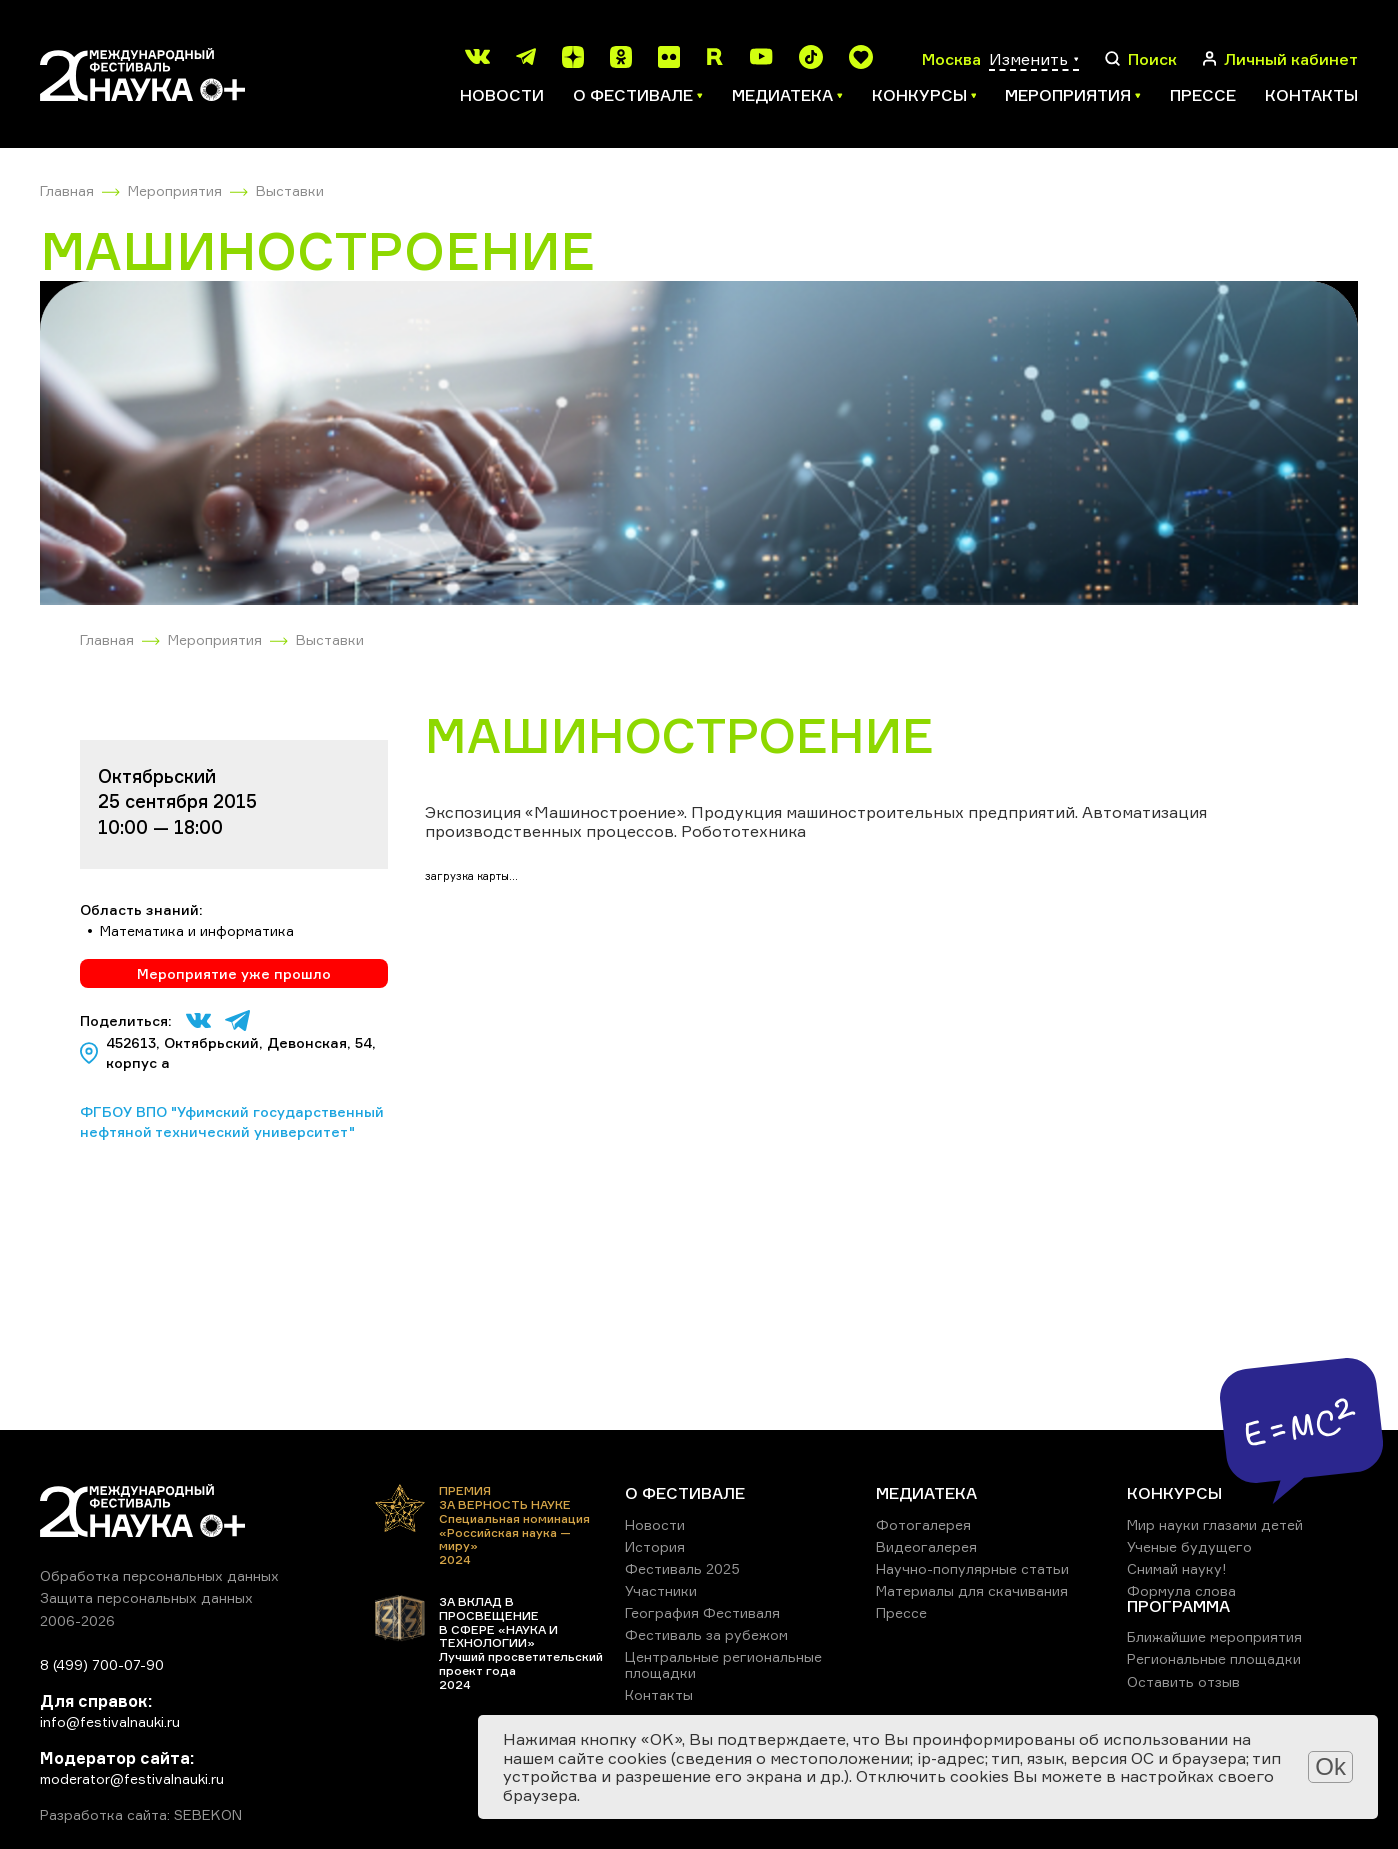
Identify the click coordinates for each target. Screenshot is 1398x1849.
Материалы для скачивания (972, 1590)
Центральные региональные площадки (723, 1664)
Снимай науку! (1177, 1568)
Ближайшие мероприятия (1214, 1636)
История (655, 1546)
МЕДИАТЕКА (926, 1493)
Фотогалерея (923, 1524)
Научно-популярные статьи (972, 1568)
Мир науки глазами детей (1215, 1524)
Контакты (1311, 95)
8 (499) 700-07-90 (102, 1664)
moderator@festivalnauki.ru (132, 1778)
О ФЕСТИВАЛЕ (685, 1493)
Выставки (290, 190)
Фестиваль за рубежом (706, 1634)
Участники (661, 1590)
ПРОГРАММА (1178, 1606)
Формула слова (1181, 1590)
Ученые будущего (1189, 1546)
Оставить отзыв (1183, 1681)
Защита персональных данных (146, 1597)
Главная (67, 190)
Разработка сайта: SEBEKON (141, 1815)
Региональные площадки (1214, 1658)
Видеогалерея (926, 1546)
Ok (1330, 1766)
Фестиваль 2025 (682, 1568)
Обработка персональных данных (159, 1575)
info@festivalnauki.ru (110, 1721)
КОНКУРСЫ (1174, 1493)
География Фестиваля (702, 1612)
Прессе (1203, 95)
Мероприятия (175, 190)
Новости (502, 95)
